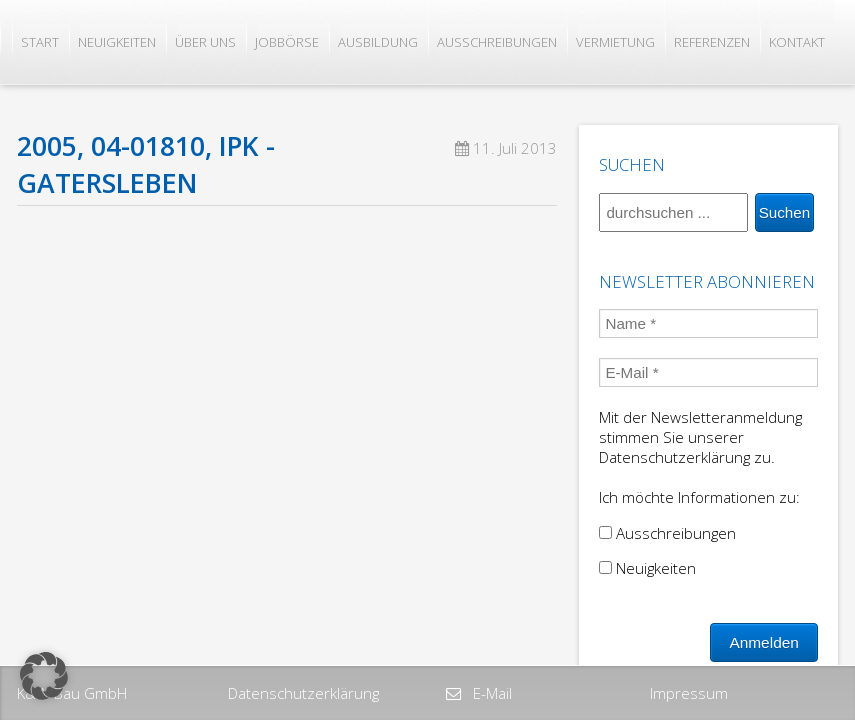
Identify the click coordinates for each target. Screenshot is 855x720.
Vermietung (615, 42)
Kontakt (797, 42)
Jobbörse (287, 42)
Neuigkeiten (117, 42)
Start (40, 42)
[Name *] (708, 323)
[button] (44, 676)
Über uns (205, 42)
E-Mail (490, 693)
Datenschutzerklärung (303, 693)
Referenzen (712, 42)
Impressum (689, 693)
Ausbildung (378, 42)
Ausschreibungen (497, 42)
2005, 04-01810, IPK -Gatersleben (146, 164)
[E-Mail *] (708, 372)
